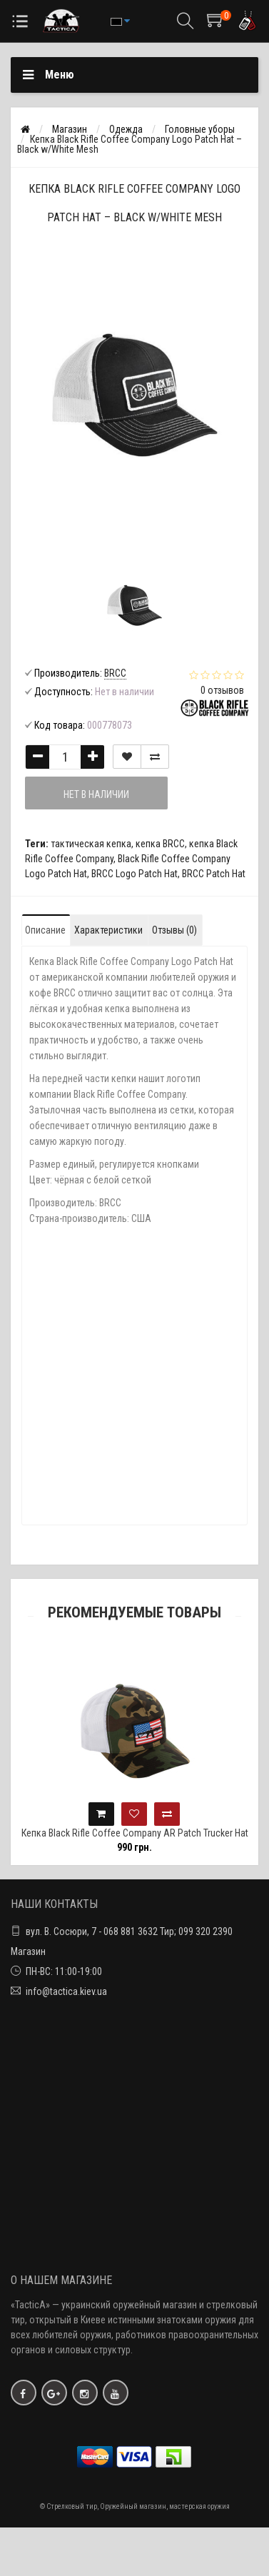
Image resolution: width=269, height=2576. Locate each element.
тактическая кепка (91, 843)
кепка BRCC (160, 843)
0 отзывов (222, 690)
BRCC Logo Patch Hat (134, 873)
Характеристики (108, 930)
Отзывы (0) (174, 930)
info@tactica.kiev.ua (66, 1991)
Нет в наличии (96, 794)
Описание (45, 930)
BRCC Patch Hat (213, 873)
